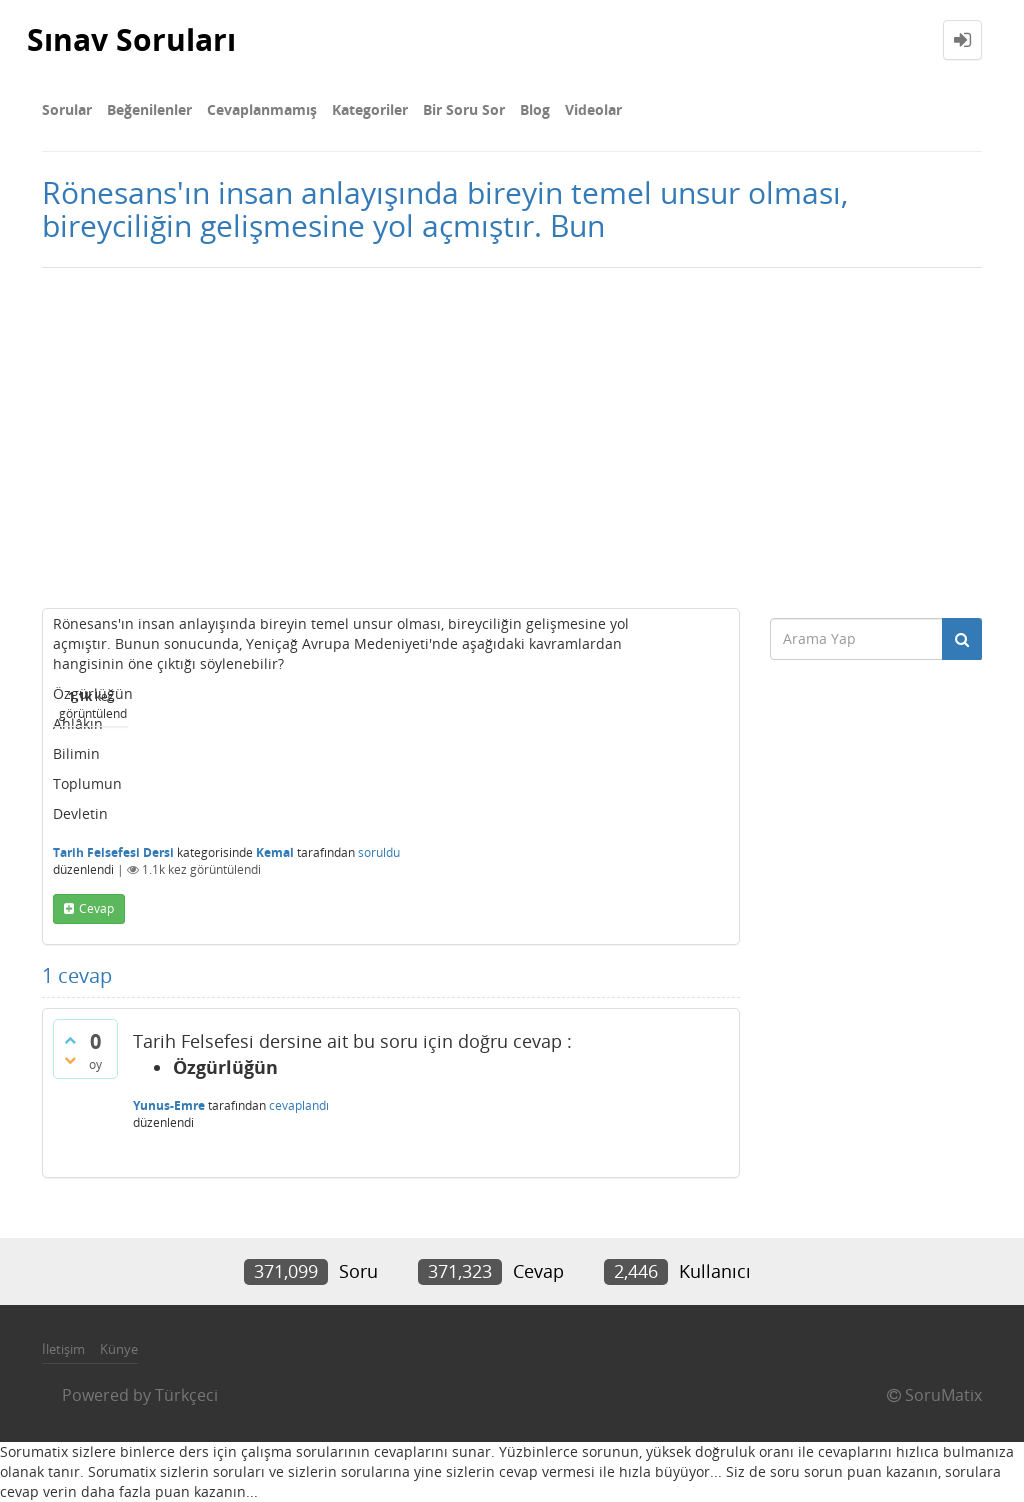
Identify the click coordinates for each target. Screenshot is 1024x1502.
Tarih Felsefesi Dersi (113, 852)
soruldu (379, 852)
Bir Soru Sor (464, 109)
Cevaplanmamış (262, 109)
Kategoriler (370, 109)
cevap (96, 908)
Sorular (67, 109)
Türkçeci (186, 1395)
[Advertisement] (512, 438)
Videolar (593, 109)
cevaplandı (299, 1105)
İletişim (63, 1349)
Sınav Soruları (131, 39)
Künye (119, 1349)
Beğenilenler (149, 109)
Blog (535, 109)
